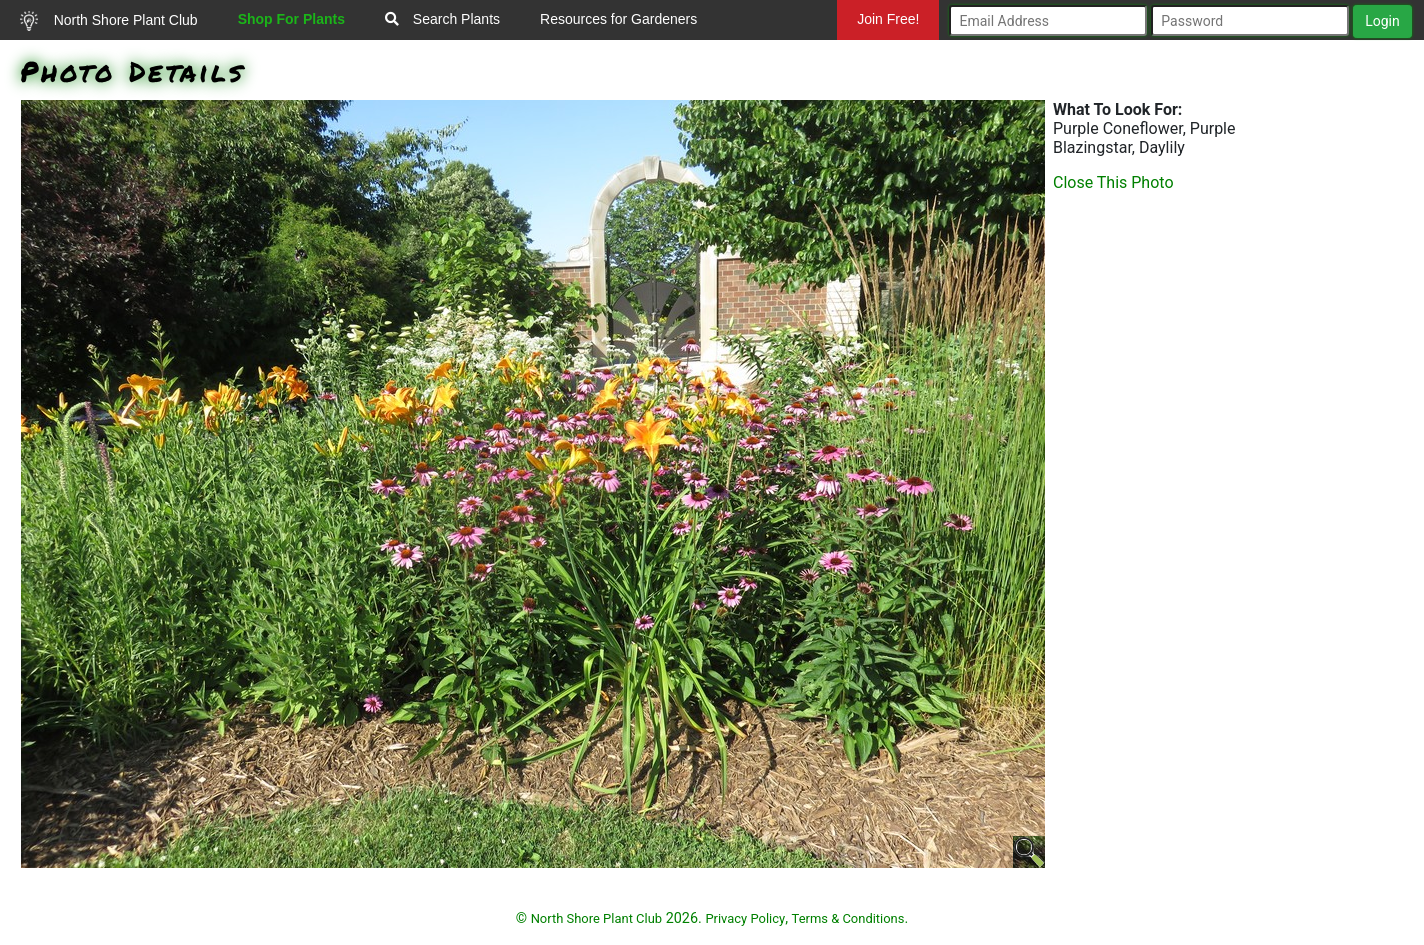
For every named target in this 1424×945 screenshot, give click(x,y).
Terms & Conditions (848, 918)
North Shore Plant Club (109, 21)
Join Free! (888, 19)
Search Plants (442, 19)
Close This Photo (1113, 182)
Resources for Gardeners (618, 19)
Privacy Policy (745, 918)
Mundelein (885, 59)
